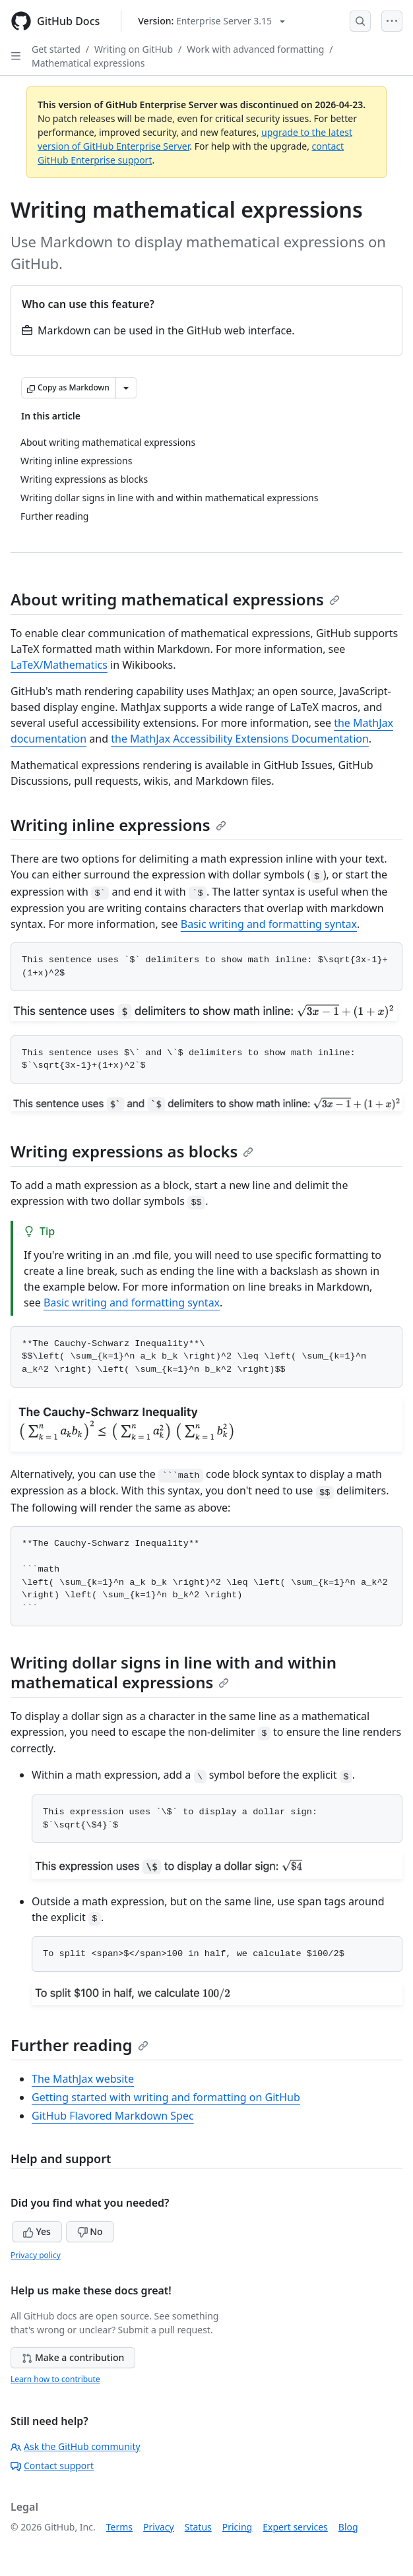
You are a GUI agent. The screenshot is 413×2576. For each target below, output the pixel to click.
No (90, 2231)
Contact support (52, 2465)
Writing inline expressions (118, 825)
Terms (119, 2527)
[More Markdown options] (126, 387)
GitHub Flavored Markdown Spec (113, 2115)
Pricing (237, 2527)
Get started (56, 49)
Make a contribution (73, 2357)
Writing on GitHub (133, 49)
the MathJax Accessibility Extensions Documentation (240, 738)
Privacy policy (36, 2255)
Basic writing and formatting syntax (269, 924)
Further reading (79, 2045)
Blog (348, 2527)
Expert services (295, 2527)
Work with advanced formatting (255, 49)
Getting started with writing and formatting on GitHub (166, 2097)
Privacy (158, 2527)
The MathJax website (83, 2078)
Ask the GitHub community (76, 2446)
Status (198, 2527)
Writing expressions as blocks (132, 1151)
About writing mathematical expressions (175, 599)
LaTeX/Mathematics (59, 665)
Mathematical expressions (88, 63)
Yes (37, 2231)
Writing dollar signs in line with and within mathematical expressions (173, 1672)
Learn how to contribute (55, 2379)
